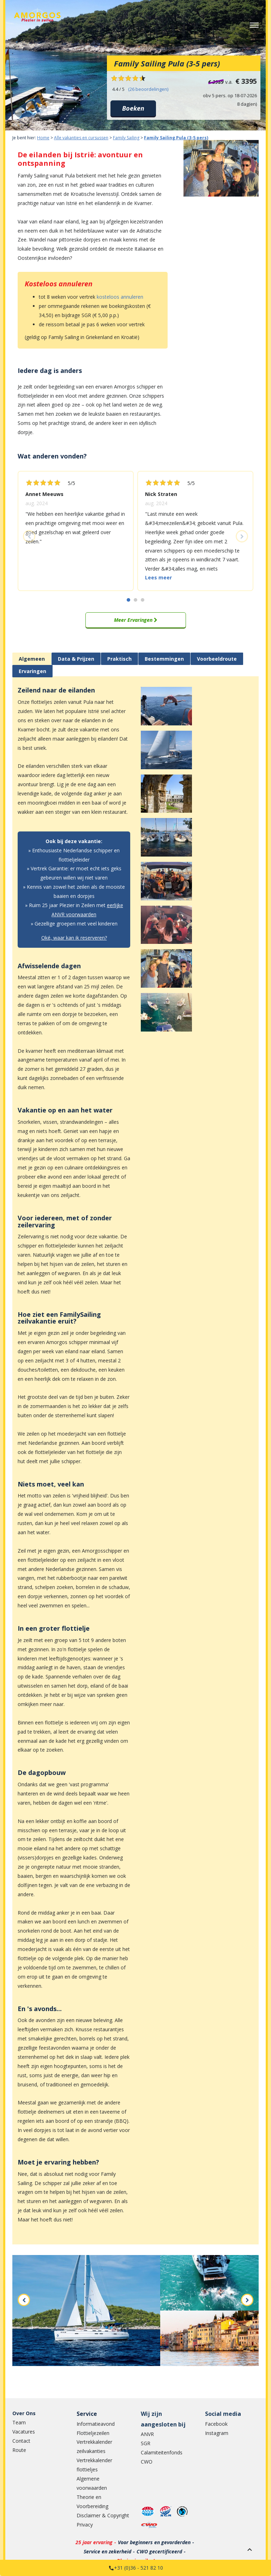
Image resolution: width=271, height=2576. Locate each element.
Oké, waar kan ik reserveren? (74, 937)
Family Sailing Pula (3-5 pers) (176, 138)
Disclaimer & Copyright (103, 2515)
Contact (21, 2440)
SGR (145, 2443)
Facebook (216, 2423)
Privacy (85, 2524)
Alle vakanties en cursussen (81, 138)
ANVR (147, 2434)
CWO (146, 2461)
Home (43, 138)
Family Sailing (126, 138)
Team (19, 2422)
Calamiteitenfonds (161, 2452)
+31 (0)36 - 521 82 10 (138, 2567)
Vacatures (23, 2431)
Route (19, 2450)
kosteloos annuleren (120, 296)
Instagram (216, 2433)
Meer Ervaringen (135, 620)
